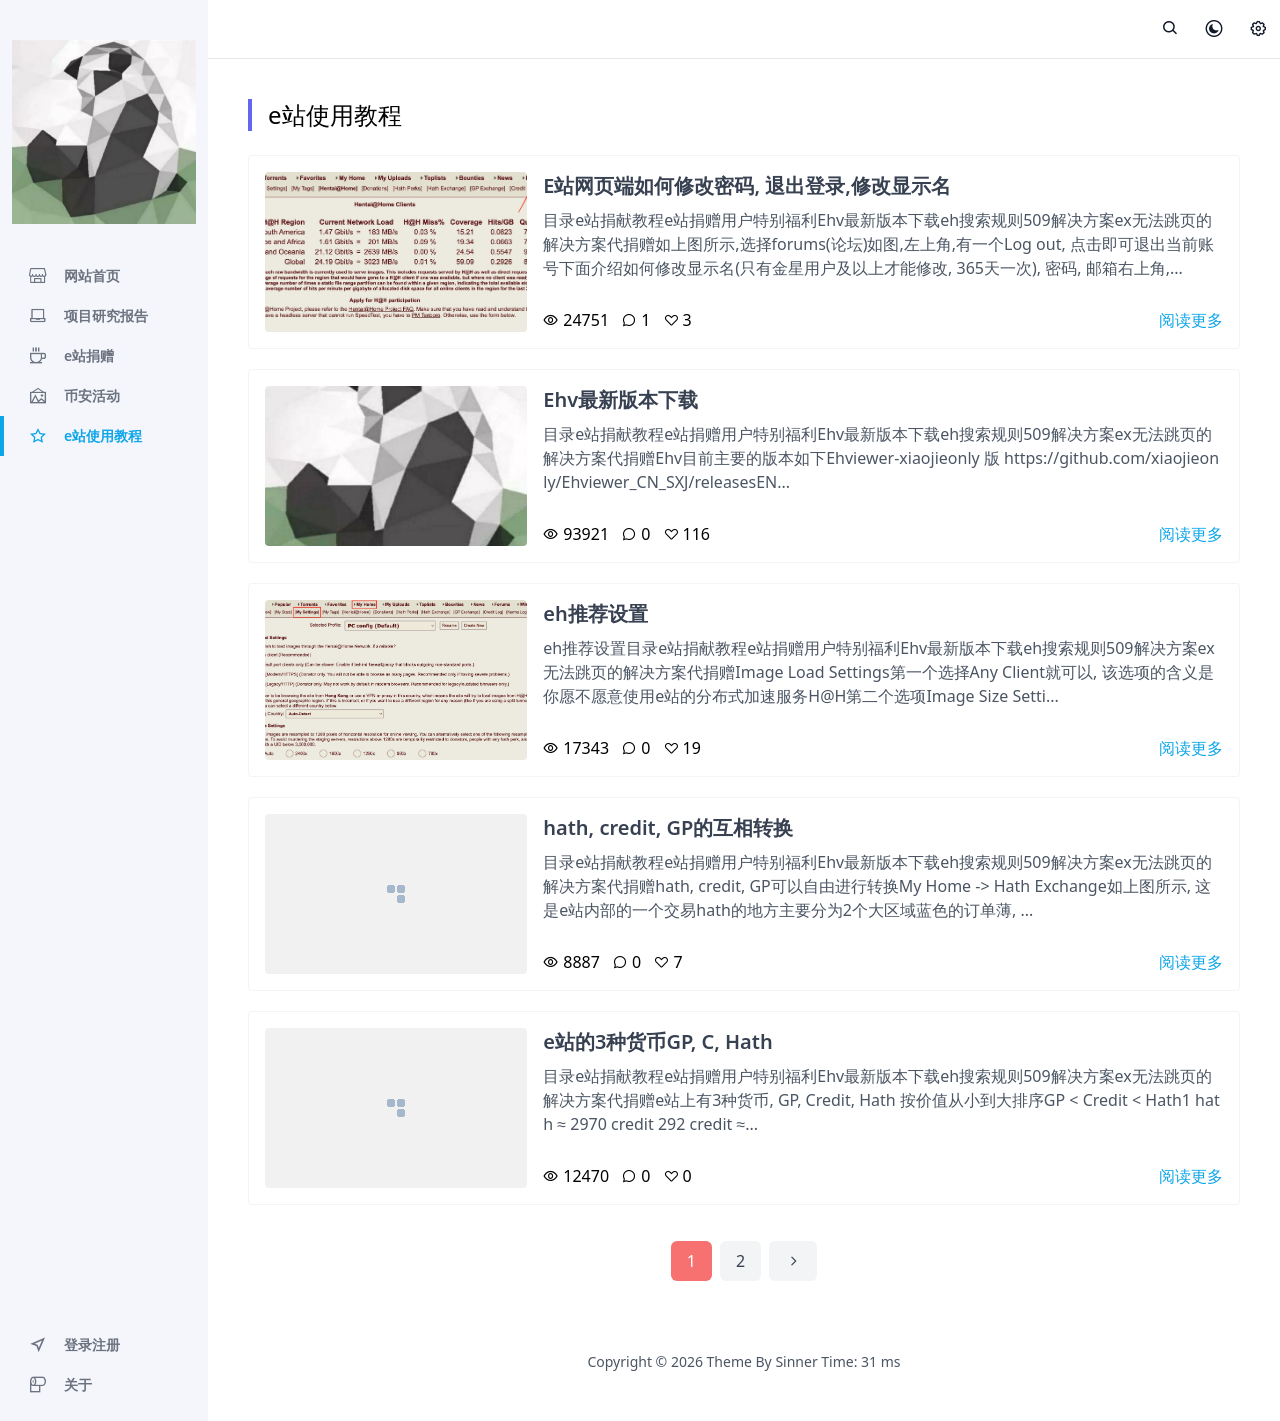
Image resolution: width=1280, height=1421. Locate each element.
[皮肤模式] (1214, 30)
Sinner (796, 1361)
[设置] (1258, 30)
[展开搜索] (1170, 29)
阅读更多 (1191, 320)
